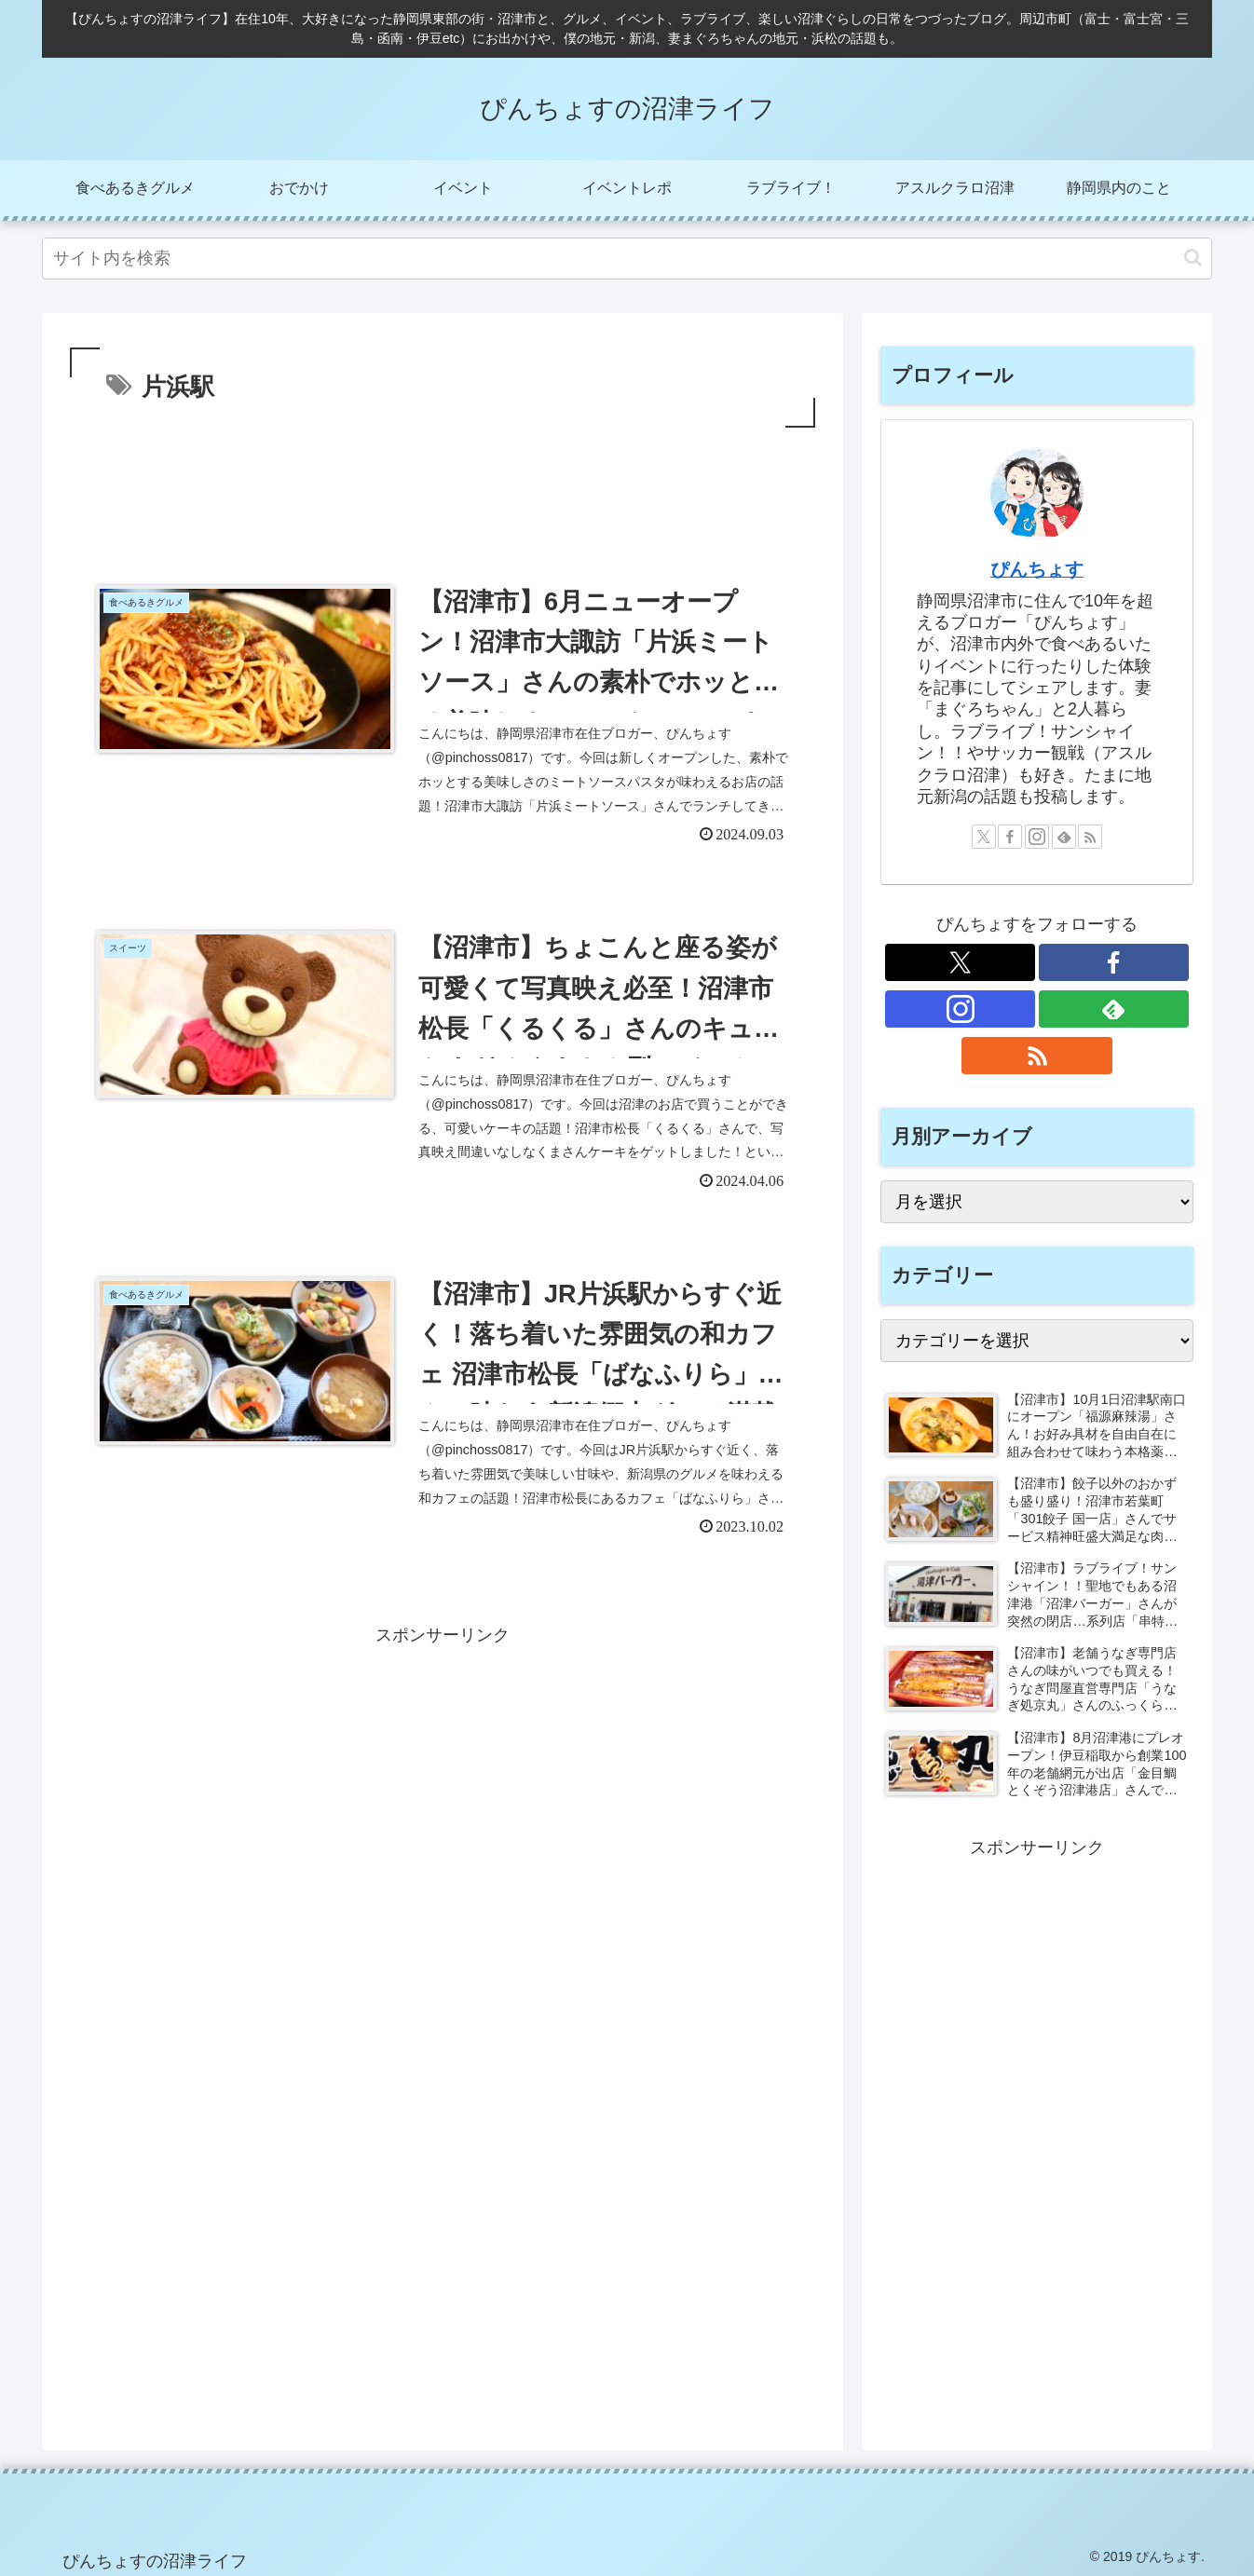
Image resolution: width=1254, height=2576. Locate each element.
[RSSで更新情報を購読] (1090, 837)
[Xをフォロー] (984, 837)
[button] (1193, 257)
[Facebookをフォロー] (1010, 837)
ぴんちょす (1037, 569)
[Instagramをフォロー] (1037, 837)
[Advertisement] (442, 483)
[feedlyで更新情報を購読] (1064, 837)
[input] (627, 258)
